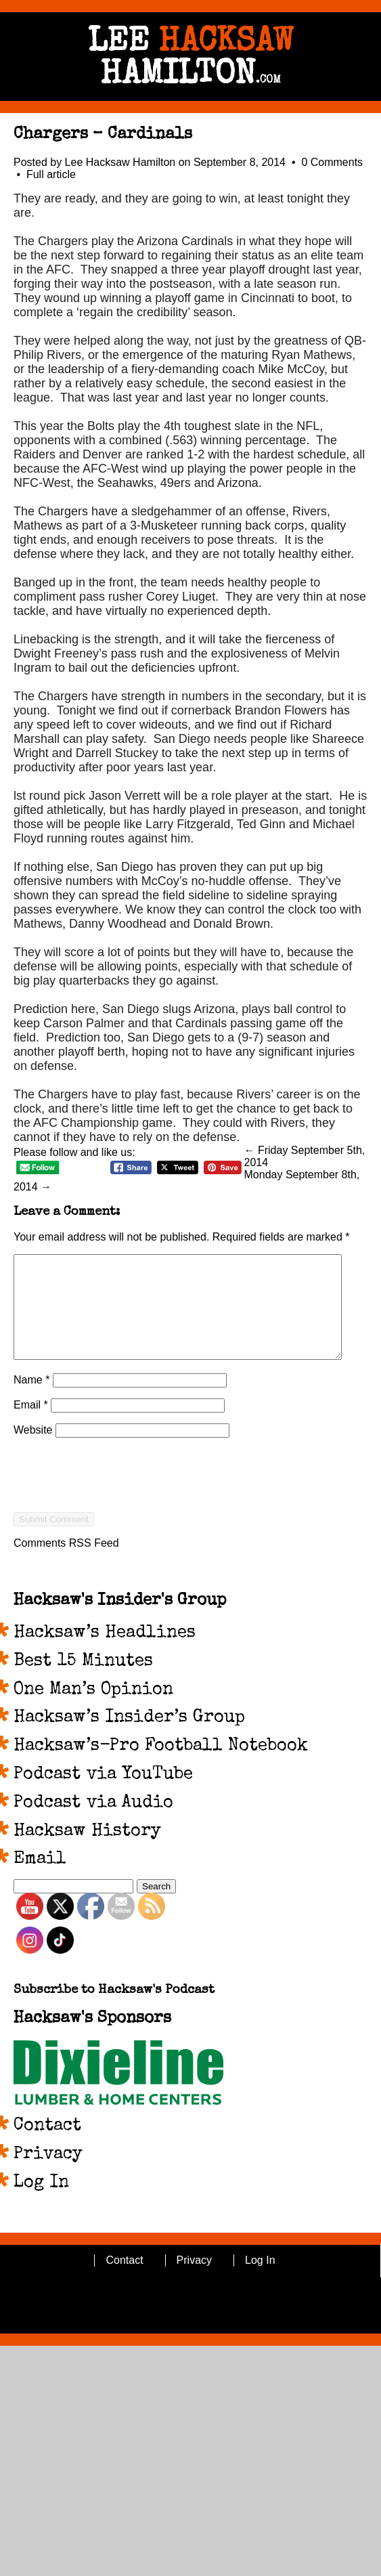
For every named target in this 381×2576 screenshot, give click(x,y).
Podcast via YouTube (103, 1795)
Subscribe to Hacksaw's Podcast (114, 2010)
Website (33, 1450)
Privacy (48, 2175)
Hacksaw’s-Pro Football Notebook (161, 1767)
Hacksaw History (87, 1852)
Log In (41, 2203)
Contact (47, 2146)
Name (31, 1400)
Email (31, 1425)
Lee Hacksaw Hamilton (120, 162)
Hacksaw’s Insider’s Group (129, 1738)
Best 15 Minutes (83, 1682)
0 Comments (332, 162)
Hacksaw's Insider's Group (120, 1621)
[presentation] (116, 1519)
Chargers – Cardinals (103, 135)
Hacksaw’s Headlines (105, 1653)
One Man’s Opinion (93, 1710)
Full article (51, 174)
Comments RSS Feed (66, 1563)
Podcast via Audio (93, 1823)
